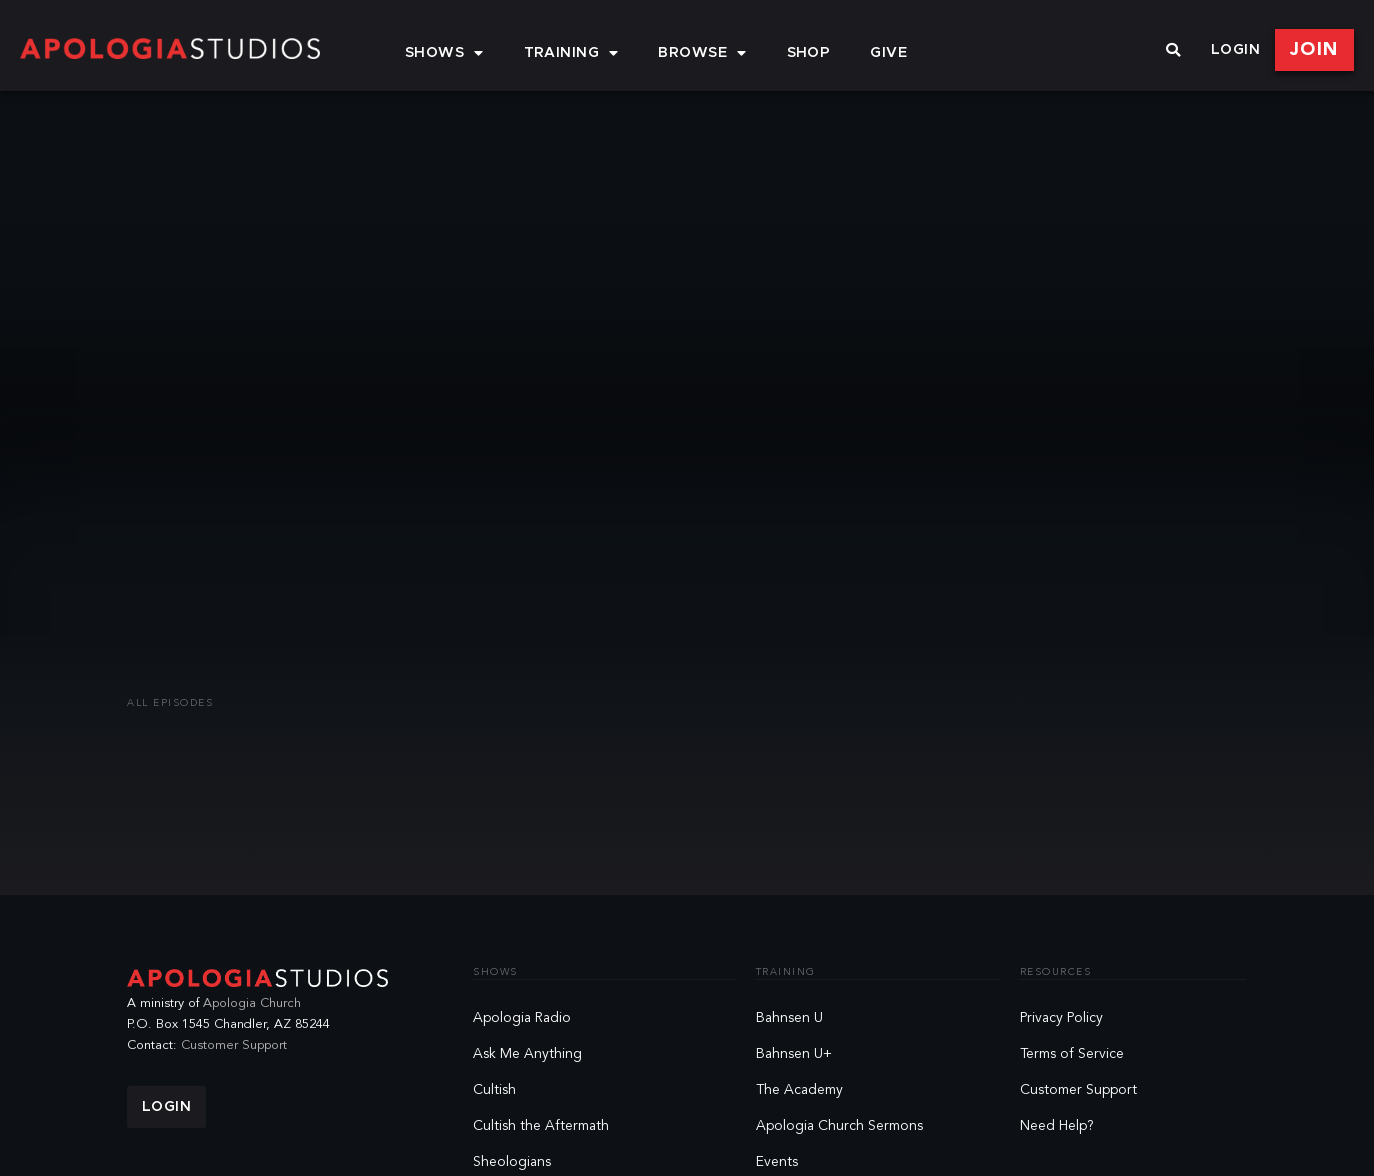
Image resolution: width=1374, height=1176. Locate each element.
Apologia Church (252, 1003)
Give (888, 53)
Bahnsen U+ (794, 1054)
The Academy (799, 1090)
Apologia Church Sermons (839, 1126)
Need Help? (1057, 1126)
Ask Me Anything (527, 1054)
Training (571, 53)
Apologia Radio (522, 1018)
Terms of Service (1072, 1054)
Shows (444, 53)
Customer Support (234, 1045)
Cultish (494, 1090)
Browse (702, 53)
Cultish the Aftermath (541, 1126)
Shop (809, 53)
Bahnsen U (789, 1018)
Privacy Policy (1061, 1018)
